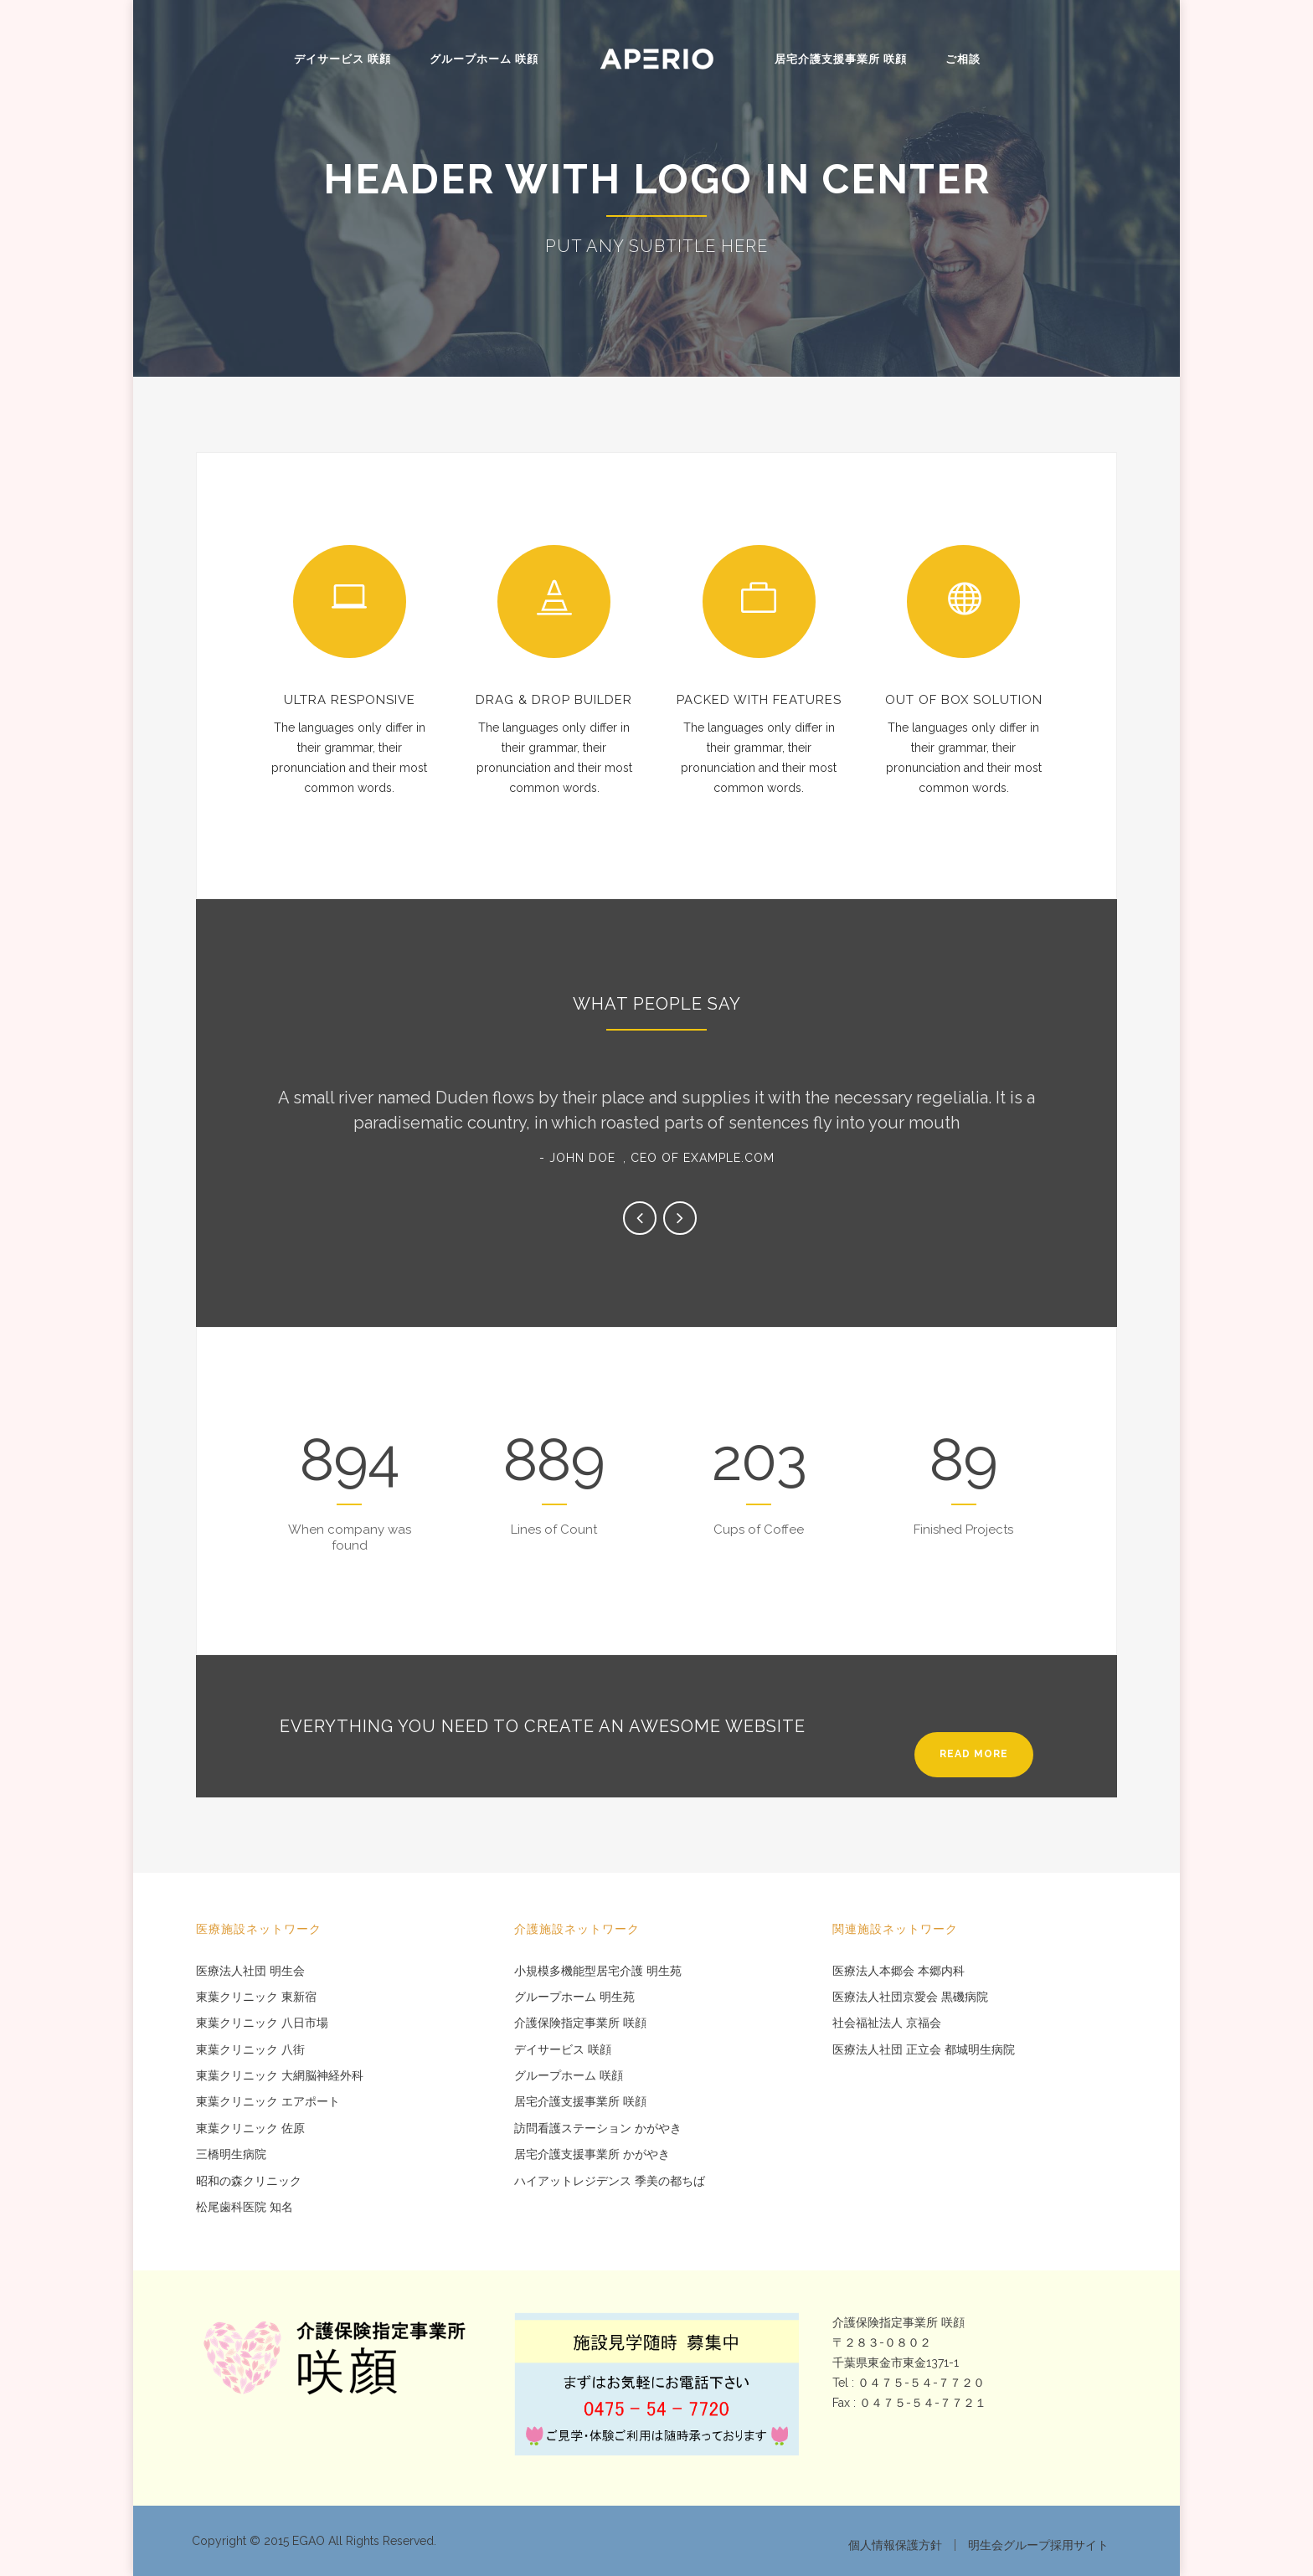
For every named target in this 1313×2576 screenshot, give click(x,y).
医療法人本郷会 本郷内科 (898, 1971)
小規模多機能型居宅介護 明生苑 (598, 1971)
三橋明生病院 (231, 2154)
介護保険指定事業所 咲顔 (580, 2023)
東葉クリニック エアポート (268, 2101)
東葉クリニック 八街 (250, 2050)
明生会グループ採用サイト (1038, 2545)
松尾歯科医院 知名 (244, 2207)
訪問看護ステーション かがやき (598, 2128)
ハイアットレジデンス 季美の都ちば (609, 2181)
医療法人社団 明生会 (250, 1971)
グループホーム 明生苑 (574, 1997)
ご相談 (963, 59)
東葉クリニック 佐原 (250, 2128)
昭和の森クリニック (248, 2181)
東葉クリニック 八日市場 (262, 2023)
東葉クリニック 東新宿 (256, 1997)
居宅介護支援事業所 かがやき (592, 2154)
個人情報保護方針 (895, 2545)
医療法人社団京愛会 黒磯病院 (910, 1997)
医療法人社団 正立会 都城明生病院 (923, 2050)
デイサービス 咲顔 (342, 59)
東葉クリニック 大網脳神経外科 (279, 2076)
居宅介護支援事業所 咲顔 (841, 59)
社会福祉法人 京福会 (886, 2023)
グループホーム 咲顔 (484, 59)
